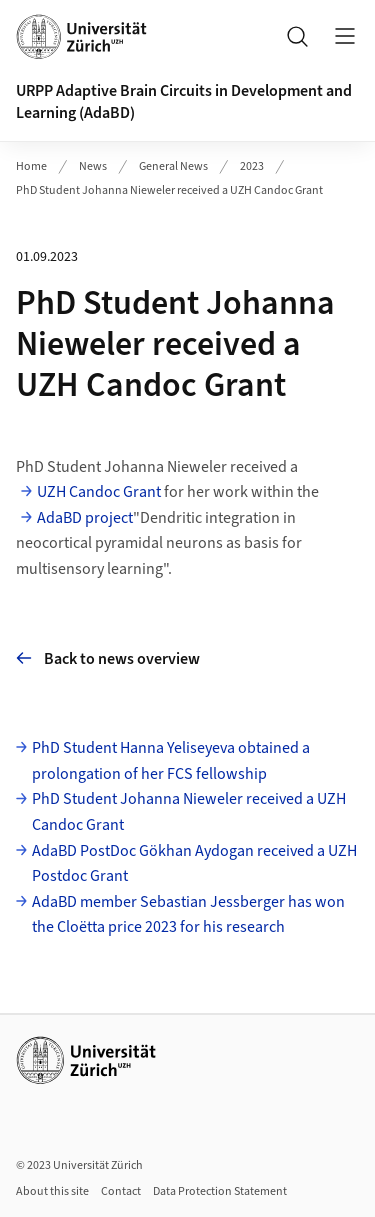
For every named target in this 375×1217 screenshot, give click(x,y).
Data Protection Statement (220, 1191)
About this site (52, 1191)
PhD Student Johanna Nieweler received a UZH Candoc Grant (169, 190)
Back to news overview (108, 659)
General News (173, 166)
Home (31, 166)
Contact (121, 1191)
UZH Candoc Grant (99, 492)
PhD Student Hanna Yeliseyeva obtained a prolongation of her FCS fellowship (171, 761)
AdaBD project (85, 518)
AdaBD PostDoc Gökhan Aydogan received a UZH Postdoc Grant (194, 864)
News (93, 166)
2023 (252, 166)
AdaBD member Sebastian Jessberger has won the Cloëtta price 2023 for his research (188, 915)
